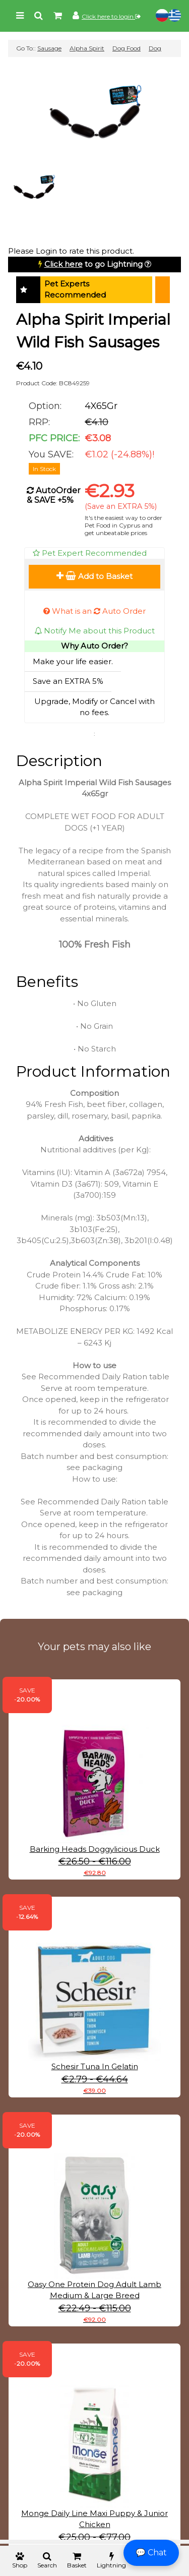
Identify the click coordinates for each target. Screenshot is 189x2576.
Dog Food (126, 48)
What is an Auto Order (94, 611)
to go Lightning (93, 264)
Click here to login (111, 16)
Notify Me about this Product (94, 630)
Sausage (49, 48)
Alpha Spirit (87, 48)
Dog (155, 48)
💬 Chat (151, 2552)
